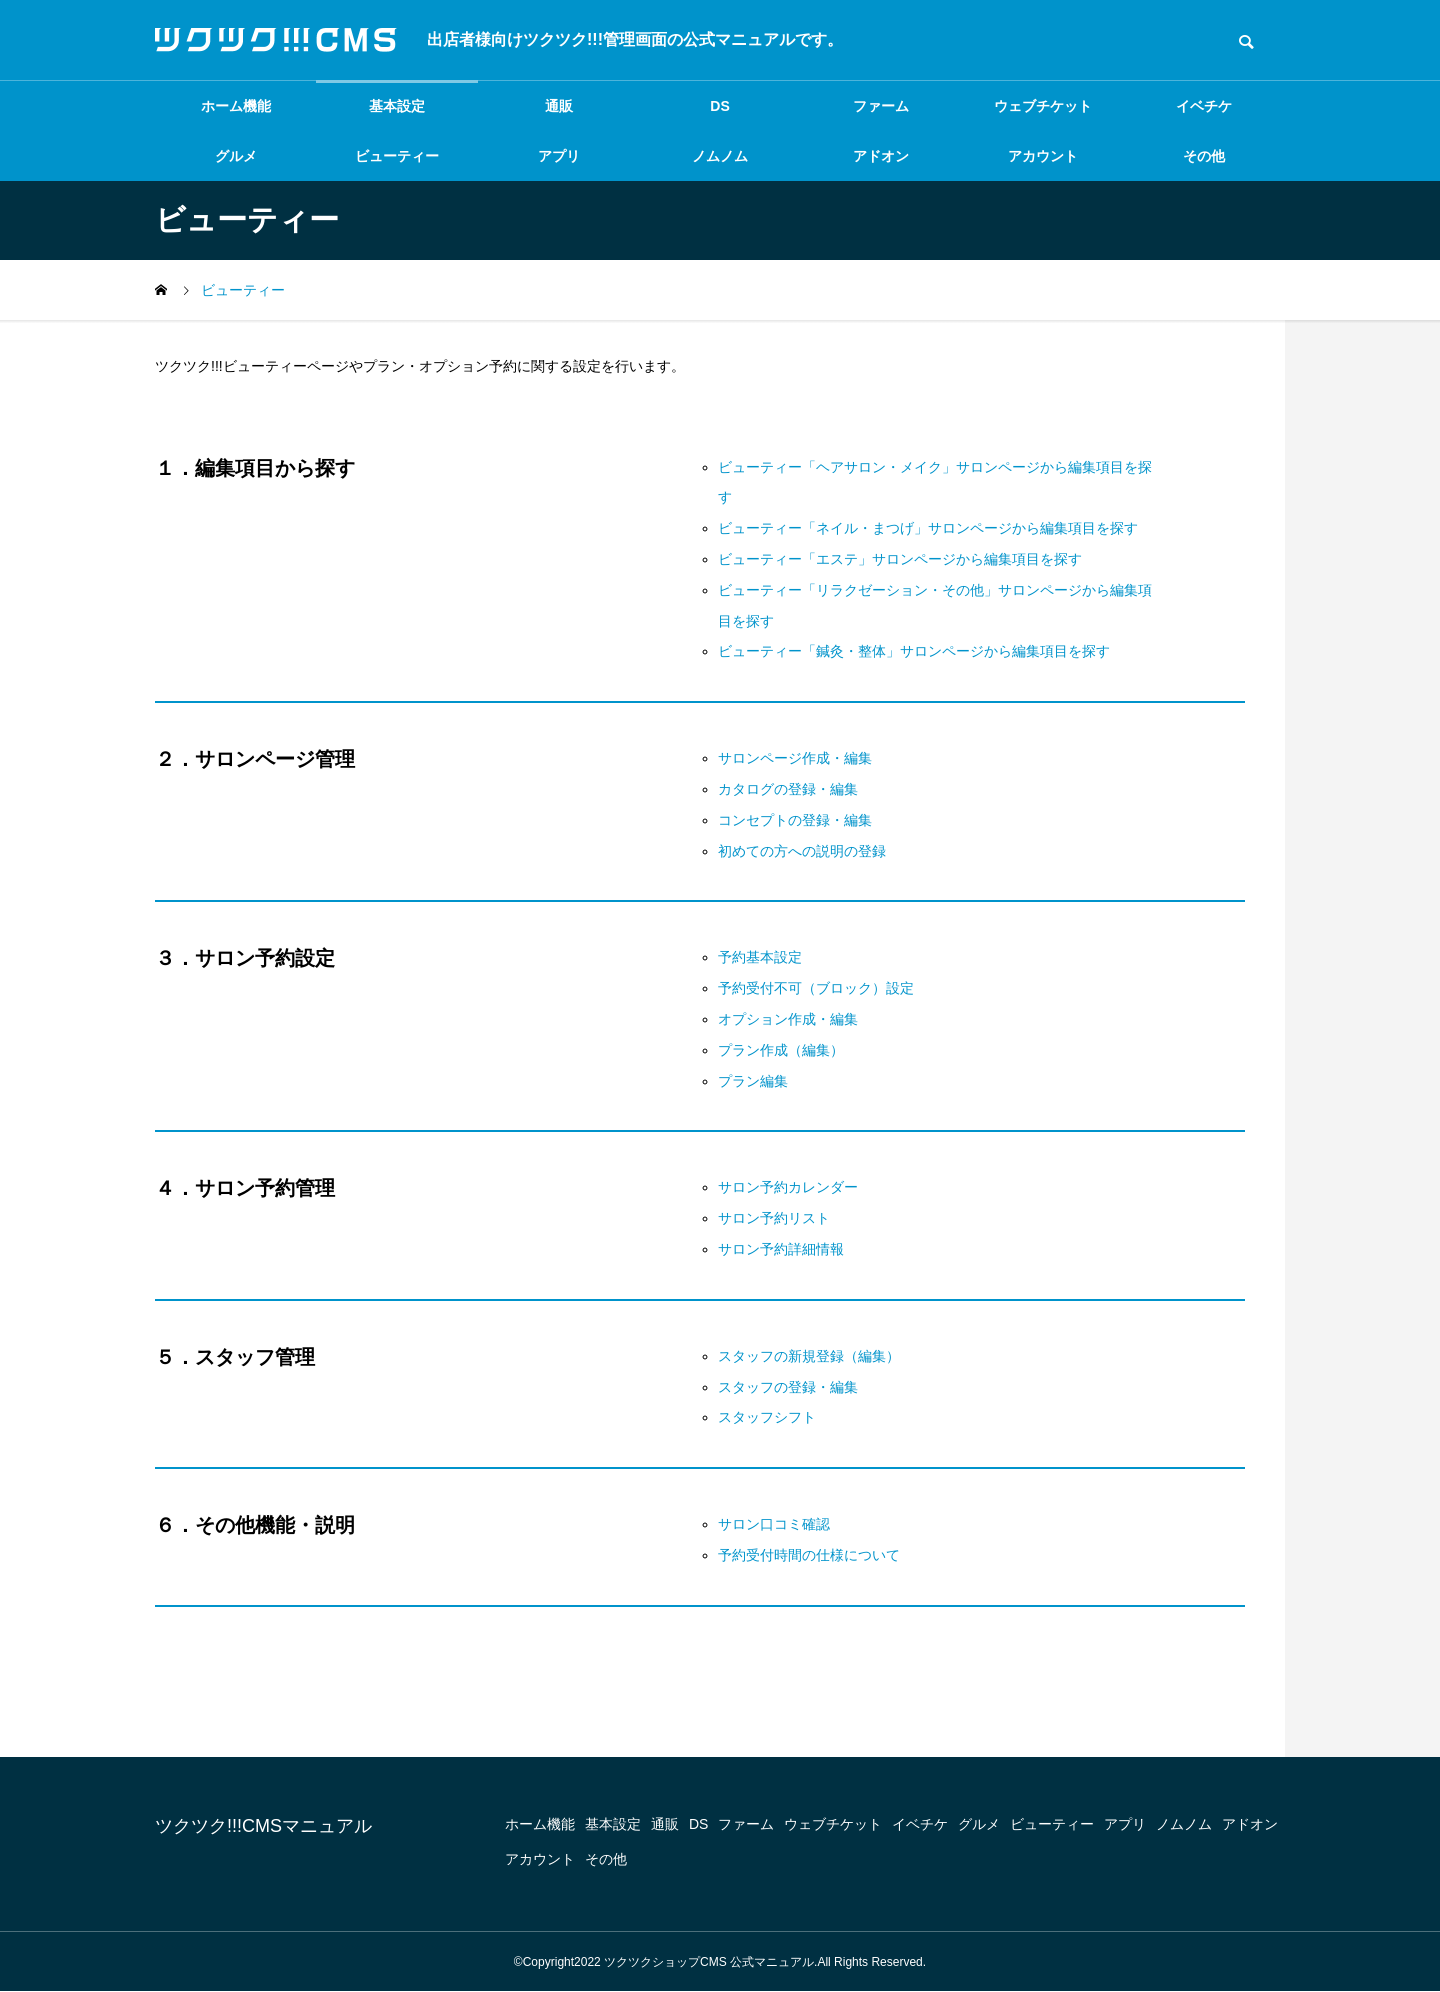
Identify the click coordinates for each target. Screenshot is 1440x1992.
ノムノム (720, 156)
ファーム (881, 106)
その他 (1204, 156)
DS (719, 106)
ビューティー (397, 156)
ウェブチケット (1043, 106)
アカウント (1043, 156)
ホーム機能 (236, 106)
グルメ (236, 156)
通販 (559, 106)
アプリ (559, 156)
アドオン (881, 156)
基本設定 (397, 106)
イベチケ (1204, 106)
